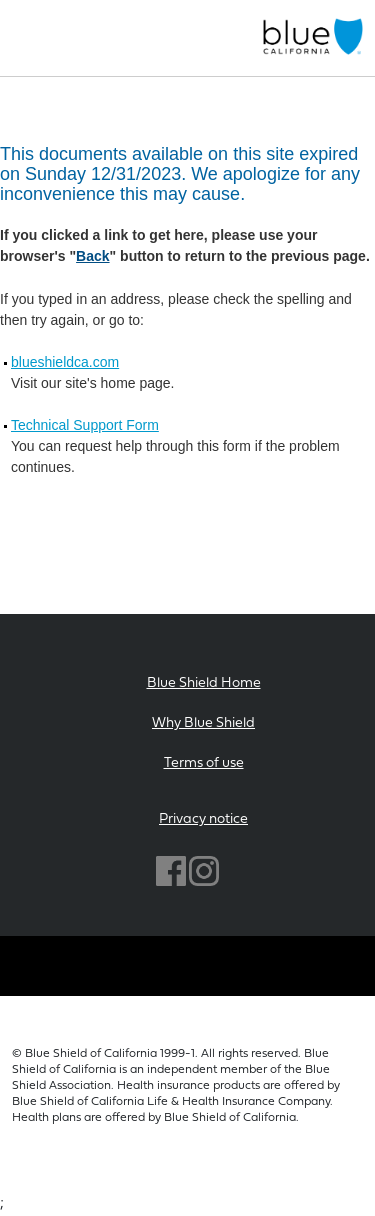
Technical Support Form (85, 425)
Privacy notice (203, 819)
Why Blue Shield (203, 723)
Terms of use (204, 763)
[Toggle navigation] (24, 38)
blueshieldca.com (65, 362)
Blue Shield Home (204, 683)
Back (92, 256)
